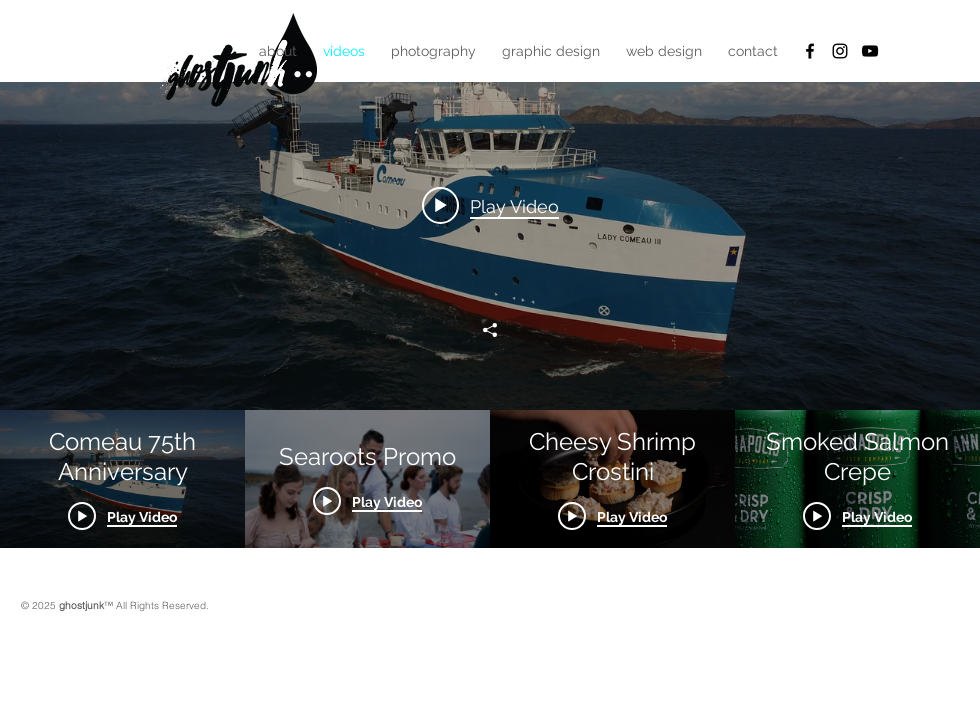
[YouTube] (870, 51)
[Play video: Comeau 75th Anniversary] (490, 205)
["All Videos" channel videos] (490, 479)
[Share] (490, 330)
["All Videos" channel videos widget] (490, 274)
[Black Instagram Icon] (840, 51)
